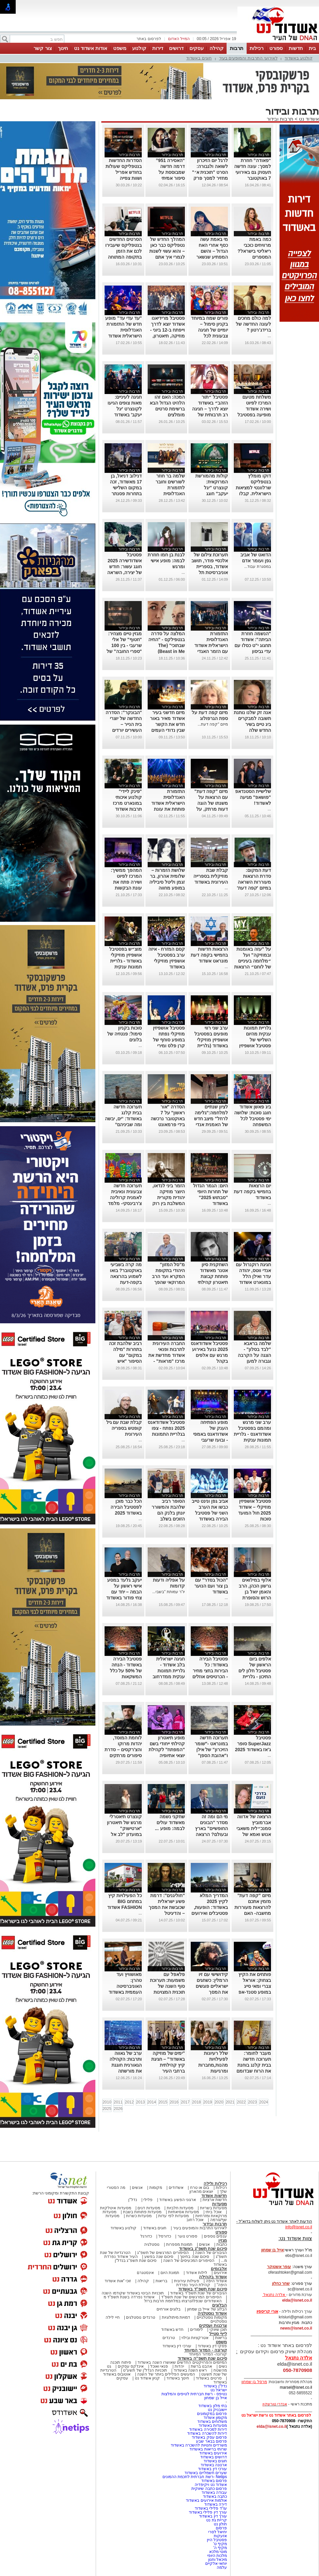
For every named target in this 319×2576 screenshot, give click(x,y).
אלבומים (219, 2268)
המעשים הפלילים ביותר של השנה (166, 2374)
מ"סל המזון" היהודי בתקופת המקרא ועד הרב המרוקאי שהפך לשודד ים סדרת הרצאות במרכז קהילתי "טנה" (168, 1282)
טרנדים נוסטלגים (140, 2317)
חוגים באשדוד (199, 58)
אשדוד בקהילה (213, 2276)
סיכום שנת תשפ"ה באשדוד (202, 2358)
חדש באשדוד (172, 2329)
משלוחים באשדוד (212, 2421)
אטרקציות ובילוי (195, 2337)
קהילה (216, 48)
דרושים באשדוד (213, 2457)
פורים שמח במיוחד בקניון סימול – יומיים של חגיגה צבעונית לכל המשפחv (209, 329)
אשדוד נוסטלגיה (212, 2313)
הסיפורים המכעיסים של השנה (188, 2260)
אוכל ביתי (213, 2212)
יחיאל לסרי (217, 2532)
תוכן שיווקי (218, 2329)
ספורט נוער (187, 2236)
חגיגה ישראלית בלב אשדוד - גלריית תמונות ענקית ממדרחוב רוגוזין (169, 1670)
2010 (107, 2102)
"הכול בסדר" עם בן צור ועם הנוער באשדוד (211, 1585)
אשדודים (176, 2187)
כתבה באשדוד (214, 2496)
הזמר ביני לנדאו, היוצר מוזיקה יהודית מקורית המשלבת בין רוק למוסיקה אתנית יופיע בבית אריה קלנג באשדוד (168, 1203)
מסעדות (219, 2203)
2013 (140, 2102)
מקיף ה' (220, 2547)
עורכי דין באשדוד (176, 2346)
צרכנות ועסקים (213, 2325)
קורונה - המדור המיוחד (205, 2350)
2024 (263, 2102)
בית (312, 48)
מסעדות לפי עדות (173, 2216)
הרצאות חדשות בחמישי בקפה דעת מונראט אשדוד (209, 954)
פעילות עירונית (186, 2281)
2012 (129, 2102)
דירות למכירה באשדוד (208, 2429)
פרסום (221, 2528)
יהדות (179, 2366)
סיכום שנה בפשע (159, 2256)
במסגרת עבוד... (257, 566)
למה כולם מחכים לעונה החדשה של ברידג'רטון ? (253, 324)
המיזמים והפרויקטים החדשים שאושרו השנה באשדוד (181, 2362)
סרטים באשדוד (208, 2378)
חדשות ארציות (215, 2199)
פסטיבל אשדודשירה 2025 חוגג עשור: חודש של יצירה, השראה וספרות (124, 566)
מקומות (155, 2187)
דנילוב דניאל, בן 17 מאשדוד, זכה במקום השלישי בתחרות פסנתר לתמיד (126, 487)
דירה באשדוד (215, 2504)
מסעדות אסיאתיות (183, 2212)
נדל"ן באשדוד (215, 2386)
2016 (174, 2102)
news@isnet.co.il (296, 2328)
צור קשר (43, 48)
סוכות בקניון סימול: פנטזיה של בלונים (124, 1033)
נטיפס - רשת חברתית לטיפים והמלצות (194, 2394)
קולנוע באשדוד (298, 58)
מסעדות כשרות (139, 2216)
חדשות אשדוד (214, 2195)
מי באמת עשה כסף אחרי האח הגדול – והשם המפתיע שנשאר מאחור (212, 251)
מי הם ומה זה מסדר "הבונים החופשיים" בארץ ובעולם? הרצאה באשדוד (211, 1828)
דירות (157, 48)
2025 (107, 2108)
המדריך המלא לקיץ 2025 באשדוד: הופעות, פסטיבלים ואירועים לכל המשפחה (209, 1907)
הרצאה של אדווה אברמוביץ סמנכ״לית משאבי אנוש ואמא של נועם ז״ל (253, 1828)
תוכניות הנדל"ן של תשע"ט (145, 2370)
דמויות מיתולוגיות (176, 2317)
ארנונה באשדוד (214, 2465)
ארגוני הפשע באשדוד (177, 2199)
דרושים (176, 48)
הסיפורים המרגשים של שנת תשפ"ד (191, 2297)
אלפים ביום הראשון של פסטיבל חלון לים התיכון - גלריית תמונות (254, 1670)
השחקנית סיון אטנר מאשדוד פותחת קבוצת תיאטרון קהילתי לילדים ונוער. (213, 1276)
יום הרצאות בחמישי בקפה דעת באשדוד (252, 1191)
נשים (223, 2366)
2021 (230, 2102)
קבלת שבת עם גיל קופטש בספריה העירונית (124, 1428)
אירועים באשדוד (213, 2453)
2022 (241, 2102)
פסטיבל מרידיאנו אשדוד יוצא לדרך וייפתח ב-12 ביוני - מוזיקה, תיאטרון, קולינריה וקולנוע (167, 329)
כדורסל (165, 2236)
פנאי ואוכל (159, 2366)
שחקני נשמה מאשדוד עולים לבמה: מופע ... (170, 1822)
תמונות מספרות (179, 2244)
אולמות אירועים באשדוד (206, 2500)
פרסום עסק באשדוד (209, 2437)
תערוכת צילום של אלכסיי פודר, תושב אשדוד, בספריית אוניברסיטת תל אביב (209, 566)
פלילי (148, 2199)
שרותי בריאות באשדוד (208, 2449)
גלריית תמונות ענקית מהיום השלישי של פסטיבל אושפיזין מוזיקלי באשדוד (255, 1039)
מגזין (222, 2240)
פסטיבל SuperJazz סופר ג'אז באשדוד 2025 (253, 1743)
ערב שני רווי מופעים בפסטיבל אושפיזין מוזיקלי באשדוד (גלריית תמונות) (211, 1039)
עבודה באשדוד (213, 2492)
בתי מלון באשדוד (212, 2405)
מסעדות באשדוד (213, 2425)
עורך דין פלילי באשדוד (207, 2512)
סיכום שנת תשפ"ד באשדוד (202, 2288)
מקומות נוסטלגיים (211, 2317)
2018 (196, 2102)
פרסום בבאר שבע (211, 2441)
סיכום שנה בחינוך (194, 2256)
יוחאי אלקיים (216, 2563)
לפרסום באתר (148, 38)
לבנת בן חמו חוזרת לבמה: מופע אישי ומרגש (166, 560)
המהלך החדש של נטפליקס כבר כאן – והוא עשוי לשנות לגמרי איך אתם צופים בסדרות (167, 251)
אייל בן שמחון (215, 2398)
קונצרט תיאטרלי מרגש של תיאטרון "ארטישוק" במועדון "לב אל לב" (124, 1828)
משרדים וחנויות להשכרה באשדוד (199, 2445)
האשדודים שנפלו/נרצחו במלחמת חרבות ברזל (183, 2301)
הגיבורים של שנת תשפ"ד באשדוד (198, 2293)
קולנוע (139, 48)
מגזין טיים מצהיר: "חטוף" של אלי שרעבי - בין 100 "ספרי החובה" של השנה (124, 645)
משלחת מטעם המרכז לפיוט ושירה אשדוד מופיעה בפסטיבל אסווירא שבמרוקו (254, 408)
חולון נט (219, 2524)
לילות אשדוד (196, 2272)
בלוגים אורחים (169, 2309)
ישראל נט (218, 2390)
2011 (118, 2102)
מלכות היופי (217, 2555)
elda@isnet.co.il (297, 2300)
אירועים (220, 2272)
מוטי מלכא (218, 2551)
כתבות (221, 2244)
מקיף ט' (220, 2543)
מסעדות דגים (148, 2208)
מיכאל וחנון (217, 2559)
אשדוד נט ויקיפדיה (210, 2484)
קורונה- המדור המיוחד (208, 2354)
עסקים (196, 48)
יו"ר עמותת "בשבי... (168, 1592)
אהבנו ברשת (201, 2366)
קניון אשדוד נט (147, 2378)
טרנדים (168, 2337)
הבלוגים (219, 2305)
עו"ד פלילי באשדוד (210, 2508)
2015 (163, 2102)
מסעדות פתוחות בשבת (142, 2212)
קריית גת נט (216, 2520)
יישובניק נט (217, 2409)
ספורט (276, 48)
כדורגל (146, 2236)
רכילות (256, 48)
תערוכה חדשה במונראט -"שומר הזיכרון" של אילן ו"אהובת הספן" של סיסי (211, 1749)
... (269, 336)
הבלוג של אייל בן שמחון (207, 2309)
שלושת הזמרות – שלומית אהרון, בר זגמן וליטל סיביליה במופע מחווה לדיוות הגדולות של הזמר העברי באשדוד (167, 888)
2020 (218, 2102)
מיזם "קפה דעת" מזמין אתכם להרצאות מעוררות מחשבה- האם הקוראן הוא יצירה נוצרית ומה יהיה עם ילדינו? (252, 1913)
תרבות (236, 48)
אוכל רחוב (195, 2219)
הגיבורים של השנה (211, 2252)
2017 (185, 2102)
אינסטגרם (145, 2272)
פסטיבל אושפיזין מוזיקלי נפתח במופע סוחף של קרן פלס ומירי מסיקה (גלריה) (169, 1039)
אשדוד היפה (216, 2281)
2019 (207, 2102)
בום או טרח (199, 2187)
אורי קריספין (267, 2311)
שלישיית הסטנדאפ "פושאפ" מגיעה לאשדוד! (253, 797)
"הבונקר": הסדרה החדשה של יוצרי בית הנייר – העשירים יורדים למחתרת (124, 724)
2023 (252, 2102)
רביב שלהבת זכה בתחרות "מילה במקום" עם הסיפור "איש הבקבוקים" (125, 1355)
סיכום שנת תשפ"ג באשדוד (203, 2248)
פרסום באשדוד (213, 2480)
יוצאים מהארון (201, 2191)
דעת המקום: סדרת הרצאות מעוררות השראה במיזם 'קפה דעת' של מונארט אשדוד (252, 882)
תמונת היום (169, 2272)
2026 (118, 2108)
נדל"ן (132, 2199)
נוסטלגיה (152, 2244)
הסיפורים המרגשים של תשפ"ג (162, 2252)
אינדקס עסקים (131, 2366)
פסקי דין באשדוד (212, 2346)
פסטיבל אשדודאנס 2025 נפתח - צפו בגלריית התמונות (166, 1428)
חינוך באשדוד (177, 2378)
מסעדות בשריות (213, 2208)
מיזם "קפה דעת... (213, 724)
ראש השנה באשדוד (190, 2370)
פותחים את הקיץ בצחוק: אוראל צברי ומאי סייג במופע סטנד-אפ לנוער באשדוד (254, 1986)
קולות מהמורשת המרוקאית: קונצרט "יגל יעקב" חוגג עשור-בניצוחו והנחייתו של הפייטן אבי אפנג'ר (210, 493)
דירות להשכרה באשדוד (207, 2433)
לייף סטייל (218, 2333)
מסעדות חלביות (180, 2208)
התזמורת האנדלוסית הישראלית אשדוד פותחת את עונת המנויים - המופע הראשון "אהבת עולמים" (168, 809)
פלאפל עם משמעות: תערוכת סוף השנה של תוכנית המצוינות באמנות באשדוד (167, 1986)
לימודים (196, 2329)
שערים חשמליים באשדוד (205, 2473)
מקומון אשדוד (215, 2417)
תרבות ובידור (280, 119)
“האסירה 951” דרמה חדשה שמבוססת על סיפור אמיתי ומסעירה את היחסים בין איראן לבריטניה (169, 178)
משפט (119, 48)
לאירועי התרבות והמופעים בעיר (248, 58)
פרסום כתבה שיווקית (208, 2488)
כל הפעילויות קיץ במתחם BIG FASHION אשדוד (124, 1901)
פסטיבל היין (217, 2540)
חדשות (296, 48)
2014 (151, 2102)
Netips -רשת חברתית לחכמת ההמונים (194, 2476)
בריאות (161, 2281)
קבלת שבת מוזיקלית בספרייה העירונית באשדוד (210, 876)
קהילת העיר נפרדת (193, 2285)
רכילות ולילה (215, 2183)
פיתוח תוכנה (120, 2362)
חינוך (63, 48)
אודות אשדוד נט (90, 48)
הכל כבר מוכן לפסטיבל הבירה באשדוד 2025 (126, 1507)
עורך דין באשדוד (213, 2516)
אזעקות (220, 2536)
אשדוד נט (308, 119)
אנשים (137, 2187)
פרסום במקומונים (212, 2413)
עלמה (222, 2567)
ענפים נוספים (215, 2236)
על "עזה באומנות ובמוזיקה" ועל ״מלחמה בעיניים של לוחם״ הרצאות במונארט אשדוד (252, 960)
